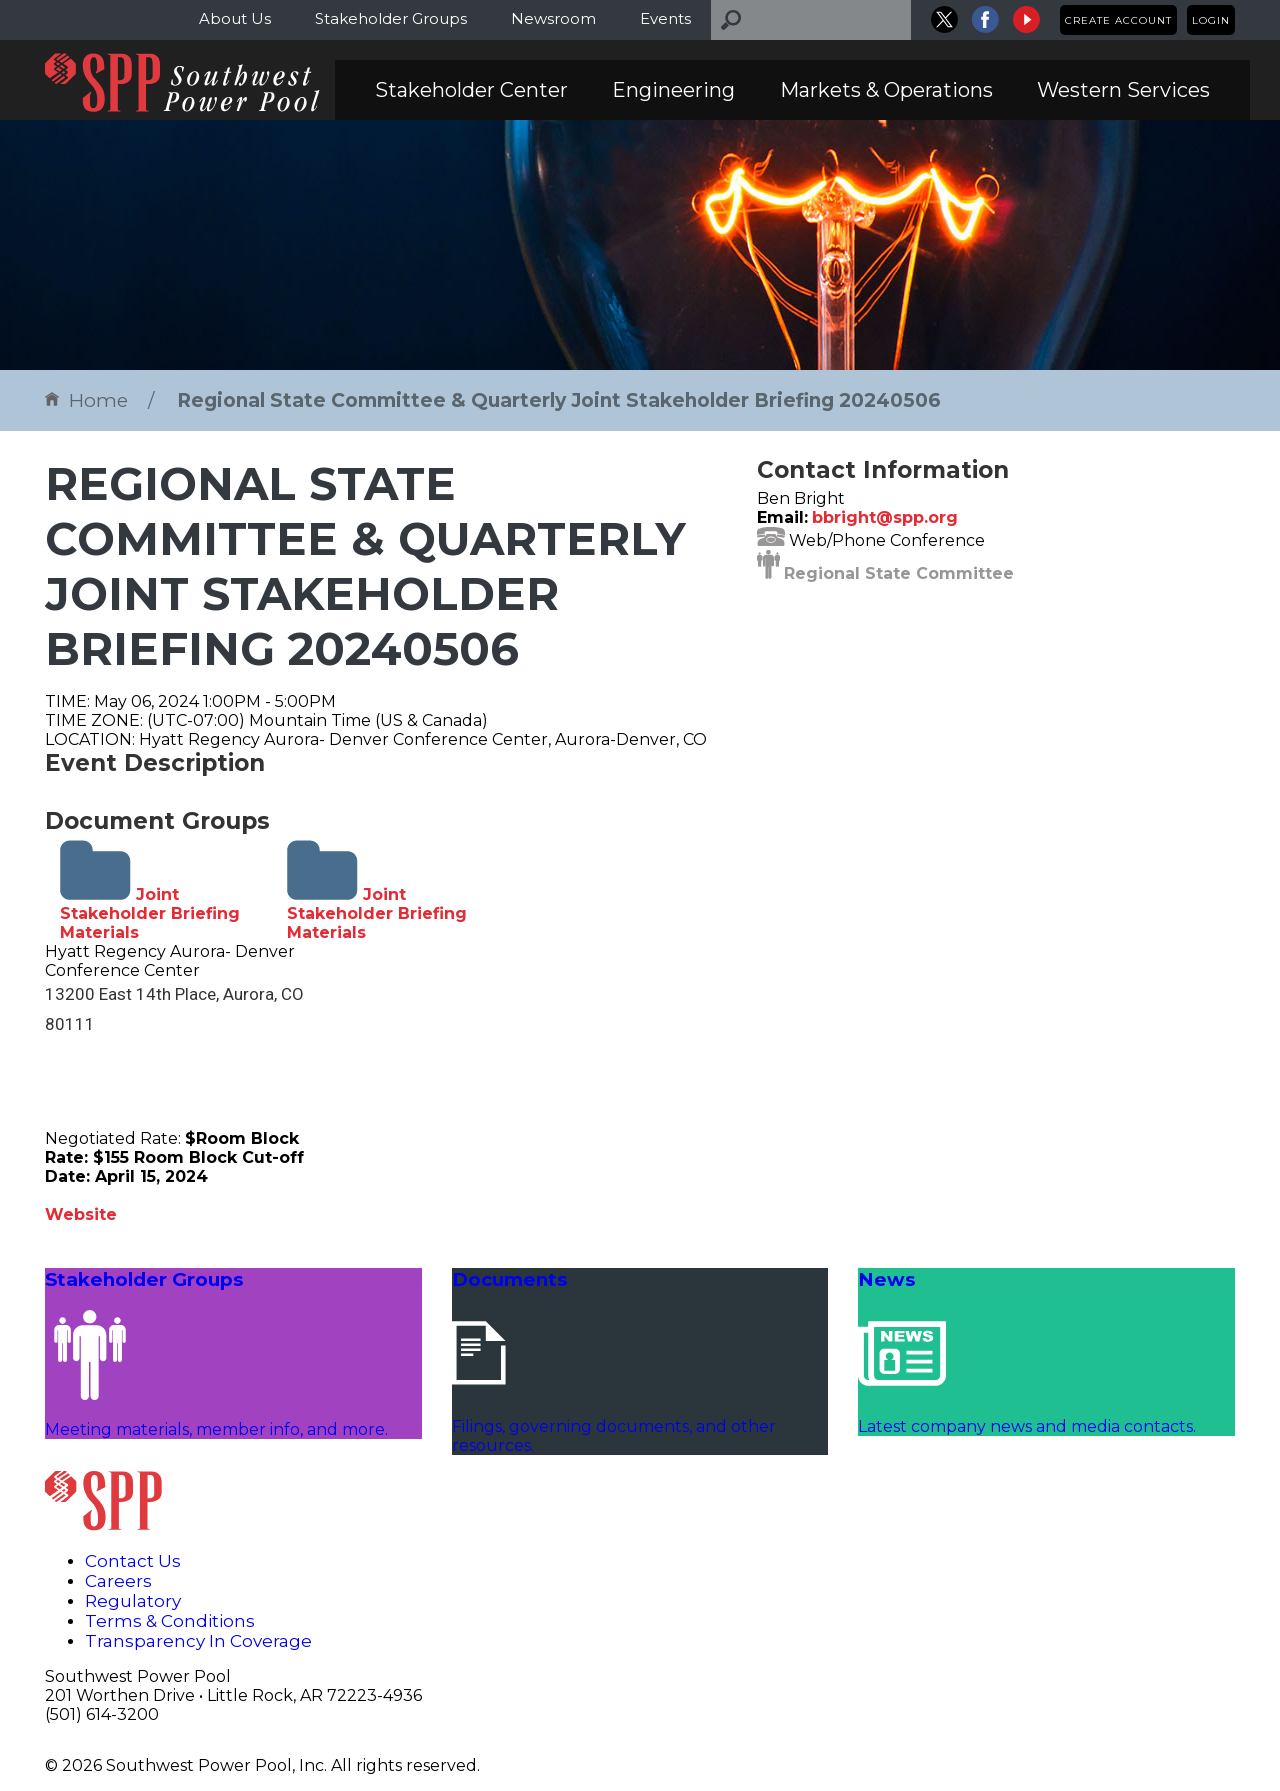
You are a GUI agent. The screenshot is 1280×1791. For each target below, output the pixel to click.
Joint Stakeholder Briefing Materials (150, 913)
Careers (118, 1581)
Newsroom (553, 18)
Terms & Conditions (170, 1621)
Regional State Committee (899, 573)
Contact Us (133, 1561)
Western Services (1123, 90)
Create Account (1118, 20)
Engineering (673, 90)
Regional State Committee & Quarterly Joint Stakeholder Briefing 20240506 (559, 400)
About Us (235, 18)
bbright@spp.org (885, 517)
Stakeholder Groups (391, 18)
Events (665, 18)
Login (1211, 20)
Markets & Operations (886, 90)
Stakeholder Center (471, 90)
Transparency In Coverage (198, 1641)
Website (81, 1214)
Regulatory (133, 1601)
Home (86, 400)
